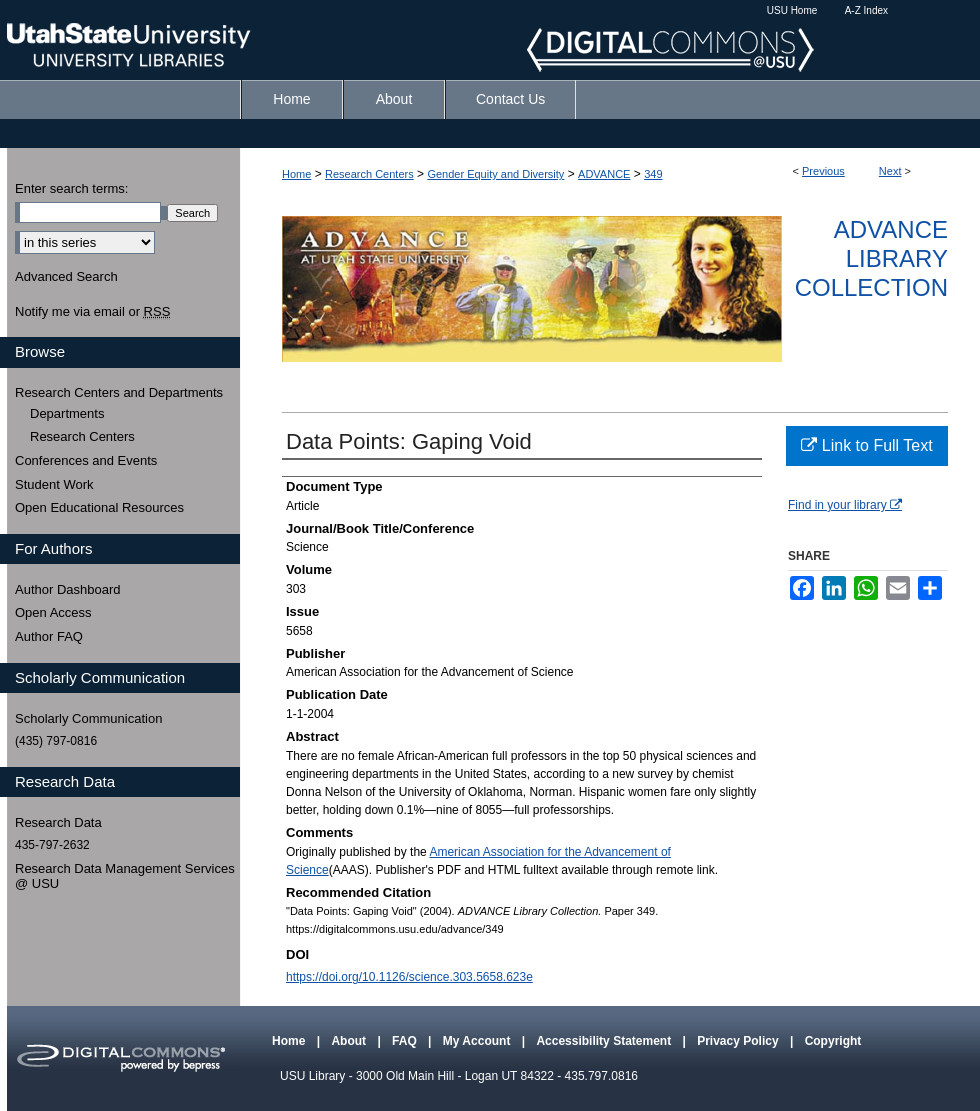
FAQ (406, 1041)
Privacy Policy (739, 1041)
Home (296, 174)
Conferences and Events (86, 460)
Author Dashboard (68, 589)
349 (653, 174)
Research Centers (369, 174)
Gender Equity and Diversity (495, 174)
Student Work (54, 484)
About (350, 1041)
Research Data (58, 822)
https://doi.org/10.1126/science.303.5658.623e (409, 977)
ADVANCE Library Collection (871, 258)
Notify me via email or (92, 312)
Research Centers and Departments (119, 392)
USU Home (792, 10)
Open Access (53, 612)
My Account (478, 1041)
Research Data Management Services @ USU (125, 876)
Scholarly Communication (88, 718)
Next (890, 171)
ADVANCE (604, 174)
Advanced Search (66, 276)
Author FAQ (49, 636)
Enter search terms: (71, 188)
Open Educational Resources (99, 507)
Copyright (833, 1041)
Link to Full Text (866, 445)
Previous (823, 171)
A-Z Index (866, 10)
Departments (67, 413)
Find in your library (845, 505)
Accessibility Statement (605, 1041)
